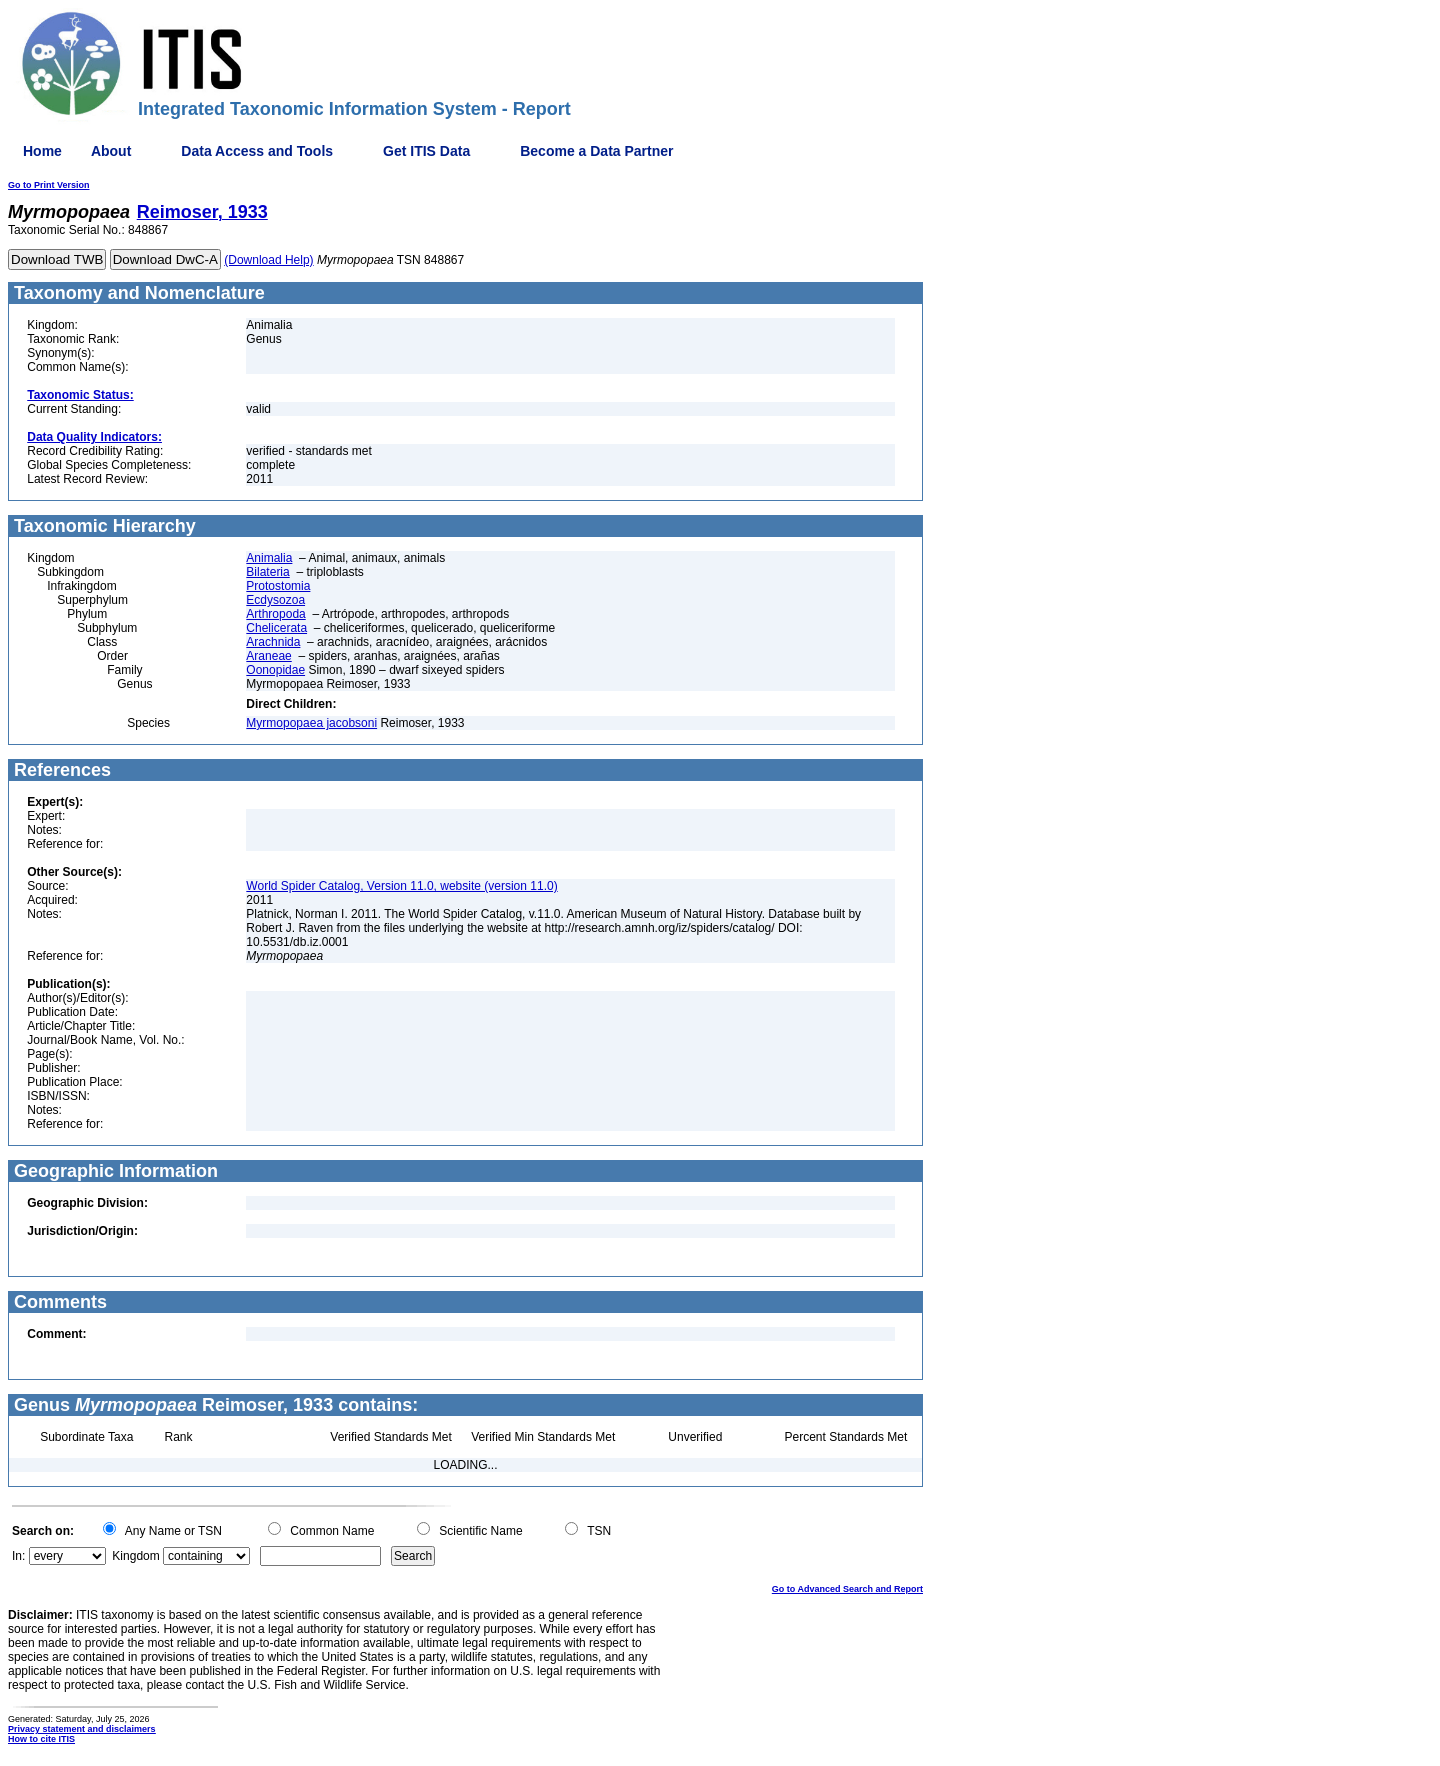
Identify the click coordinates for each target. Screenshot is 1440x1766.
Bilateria (267, 572)
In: (18, 1556)
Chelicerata (276, 628)
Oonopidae (275, 670)
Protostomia (278, 586)
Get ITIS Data (426, 151)
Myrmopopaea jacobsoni (311, 723)
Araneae (268, 656)
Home (42, 151)
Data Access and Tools (257, 151)
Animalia (269, 558)
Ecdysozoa (275, 600)
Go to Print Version (49, 185)
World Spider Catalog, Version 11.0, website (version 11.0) (401, 886)
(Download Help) (268, 260)
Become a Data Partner (596, 151)
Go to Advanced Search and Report (847, 1589)
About (111, 151)
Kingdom (135, 1556)
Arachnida (273, 642)
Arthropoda (275, 614)
